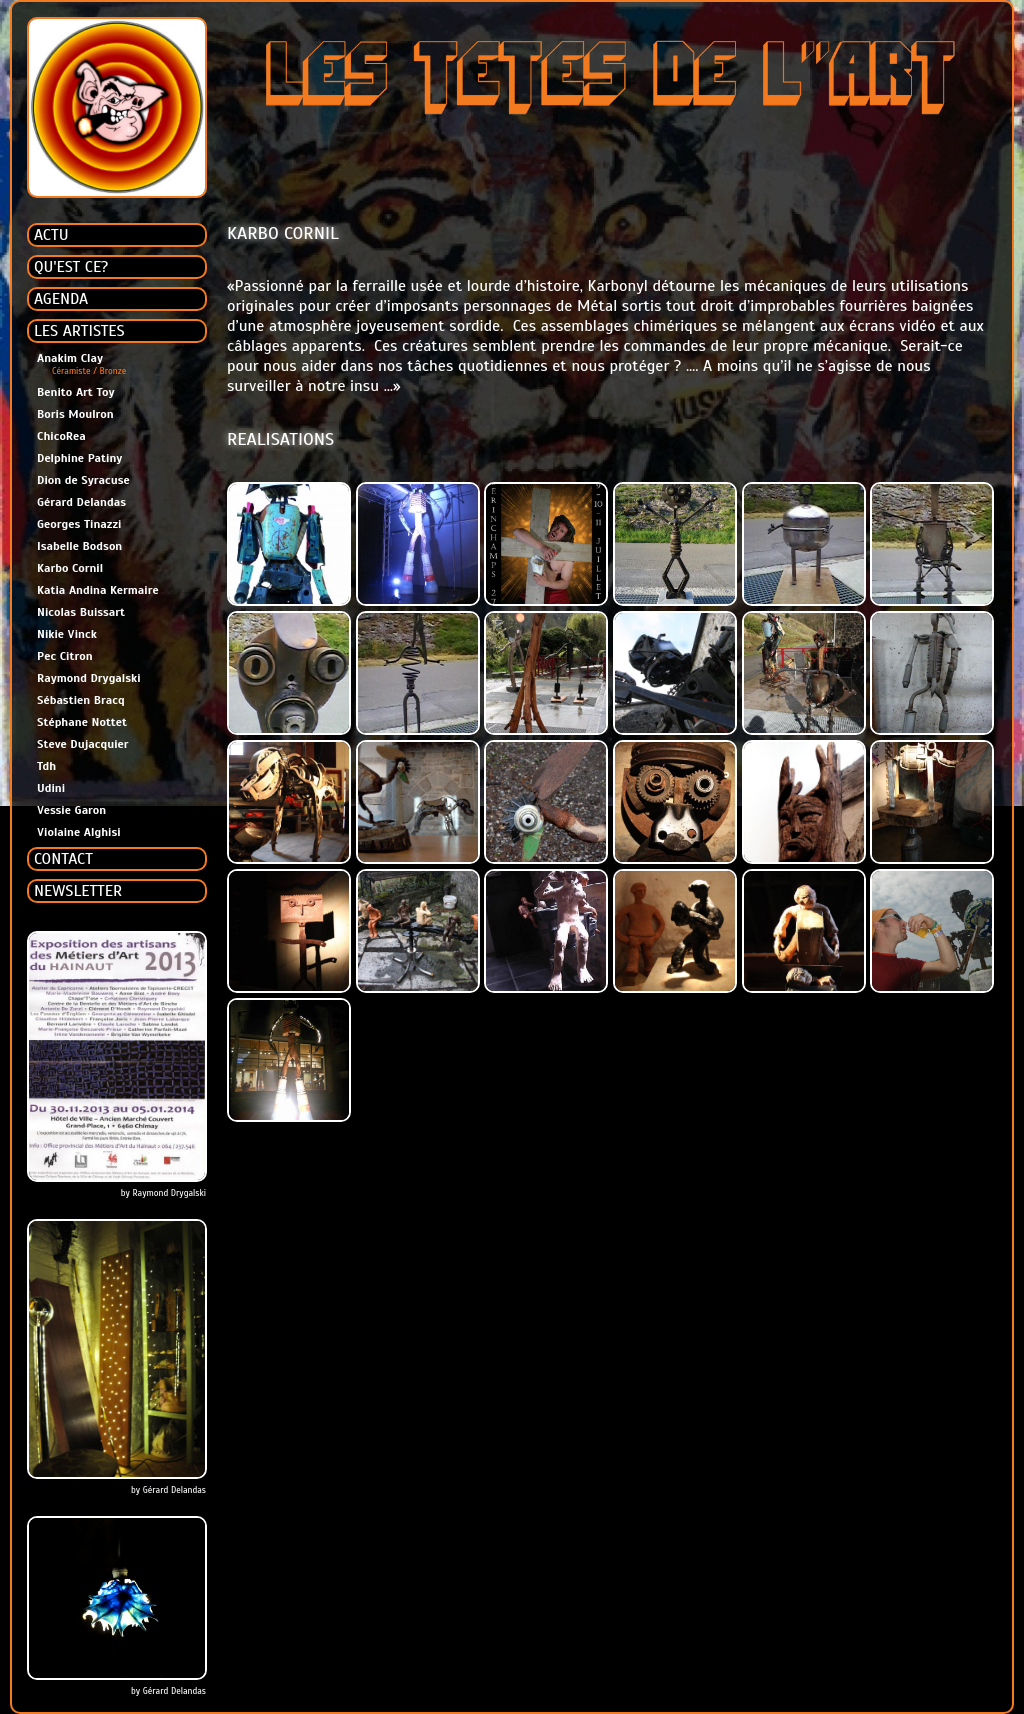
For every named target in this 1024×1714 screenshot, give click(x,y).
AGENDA (61, 299)
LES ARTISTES (79, 331)
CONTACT (63, 859)
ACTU (51, 235)
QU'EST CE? (71, 267)
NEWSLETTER (78, 891)
